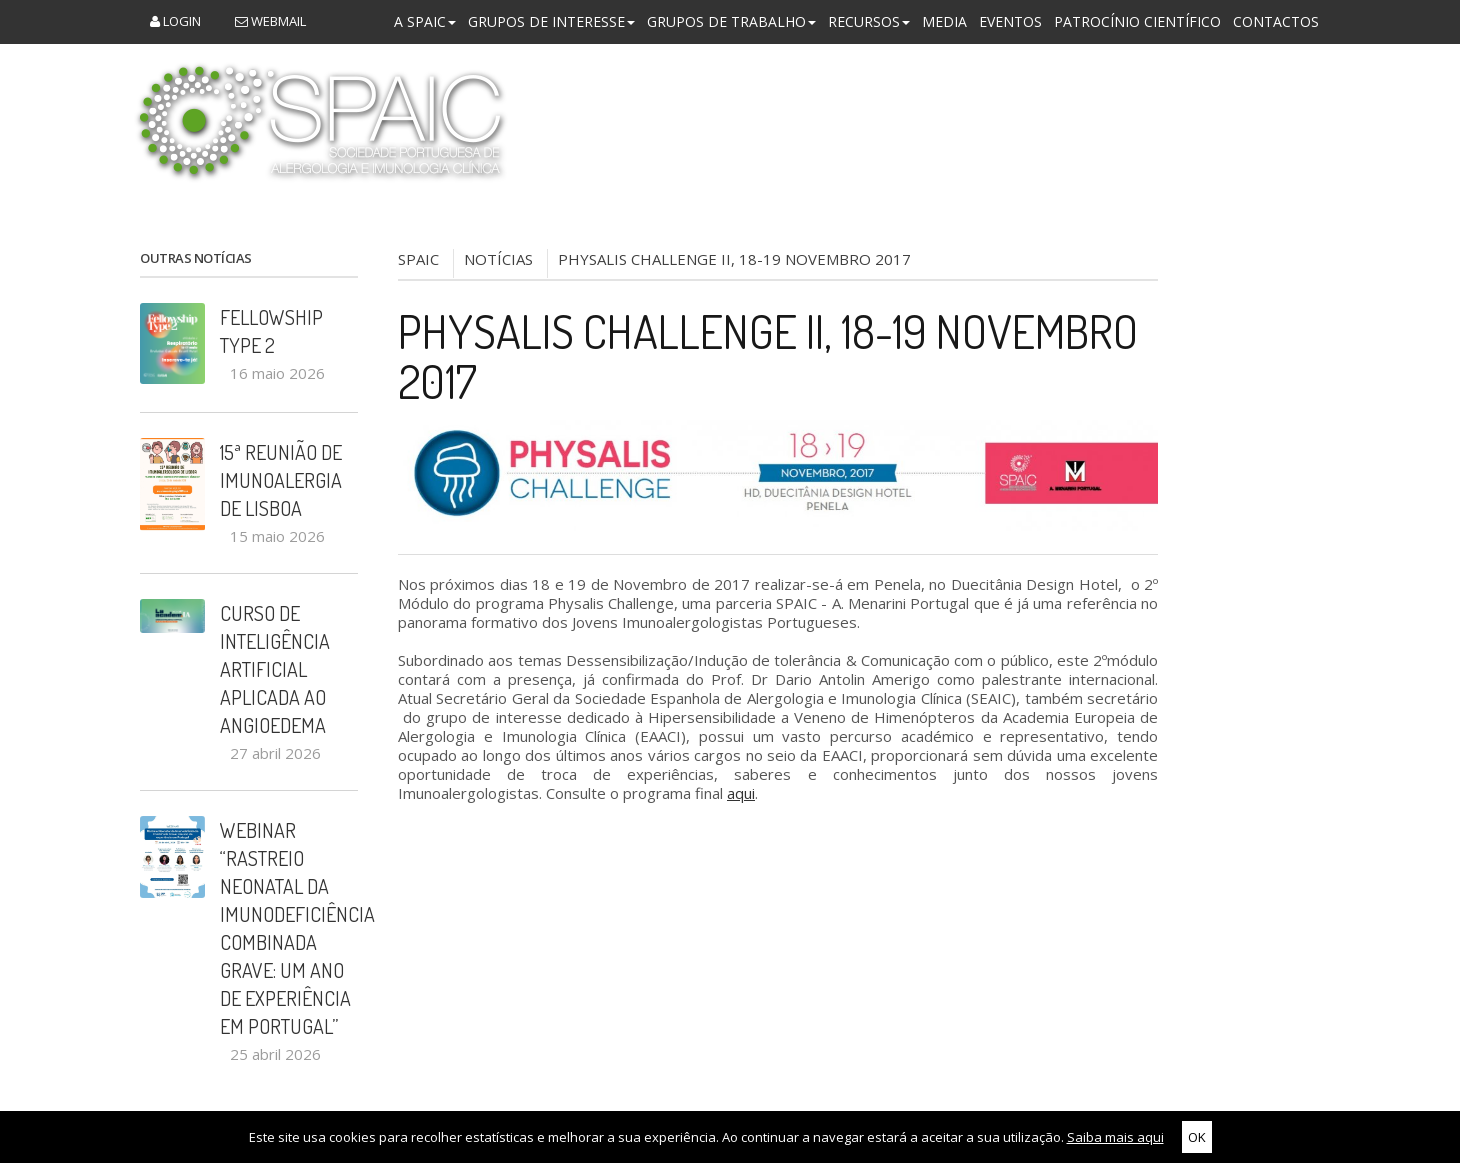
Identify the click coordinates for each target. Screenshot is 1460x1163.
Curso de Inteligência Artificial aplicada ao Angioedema (275, 669)
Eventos (1010, 21)
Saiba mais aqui (1115, 1137)
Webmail (270, 21)
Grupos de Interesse (551, 21)
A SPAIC (425, 21)
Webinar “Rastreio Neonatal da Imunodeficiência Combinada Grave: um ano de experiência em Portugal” (289, 928)
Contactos (1276, 21)
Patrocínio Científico (1137, 21)
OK (1197, 1137)
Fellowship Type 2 (271, 331)
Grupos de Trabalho (731, 21)
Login (175, 21)
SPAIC (418, 259)
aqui (741, 793)
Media (944, 21)
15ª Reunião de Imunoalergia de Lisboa (281, 480)
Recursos (869, 21)
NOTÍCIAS (498, 259)
